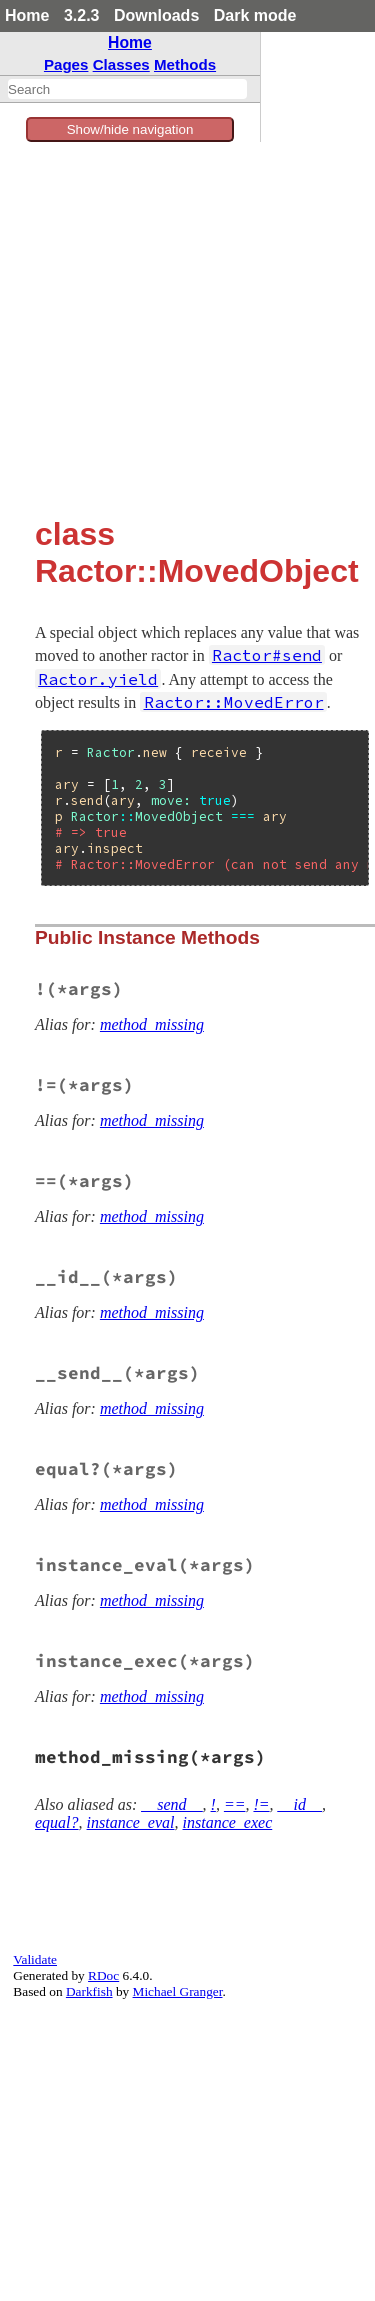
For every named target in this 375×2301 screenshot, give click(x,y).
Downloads (156, 15)
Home (27, 15)
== (235, 1804)
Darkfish (89, 1991)
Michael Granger (178, 1991)
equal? (57, 1822)
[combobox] (127, 89)
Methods (185, 64)
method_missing (152, 1024)
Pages (66, 64)
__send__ (171, 1804)
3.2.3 (82, 15)
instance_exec (228, 1822)
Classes (121, 64)
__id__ (300, 1804)
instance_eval (131, 1822)
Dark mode (255, 15)
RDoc (103, 1975)
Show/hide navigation (130, 129)
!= (261, 1804)
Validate (35, 1959)
